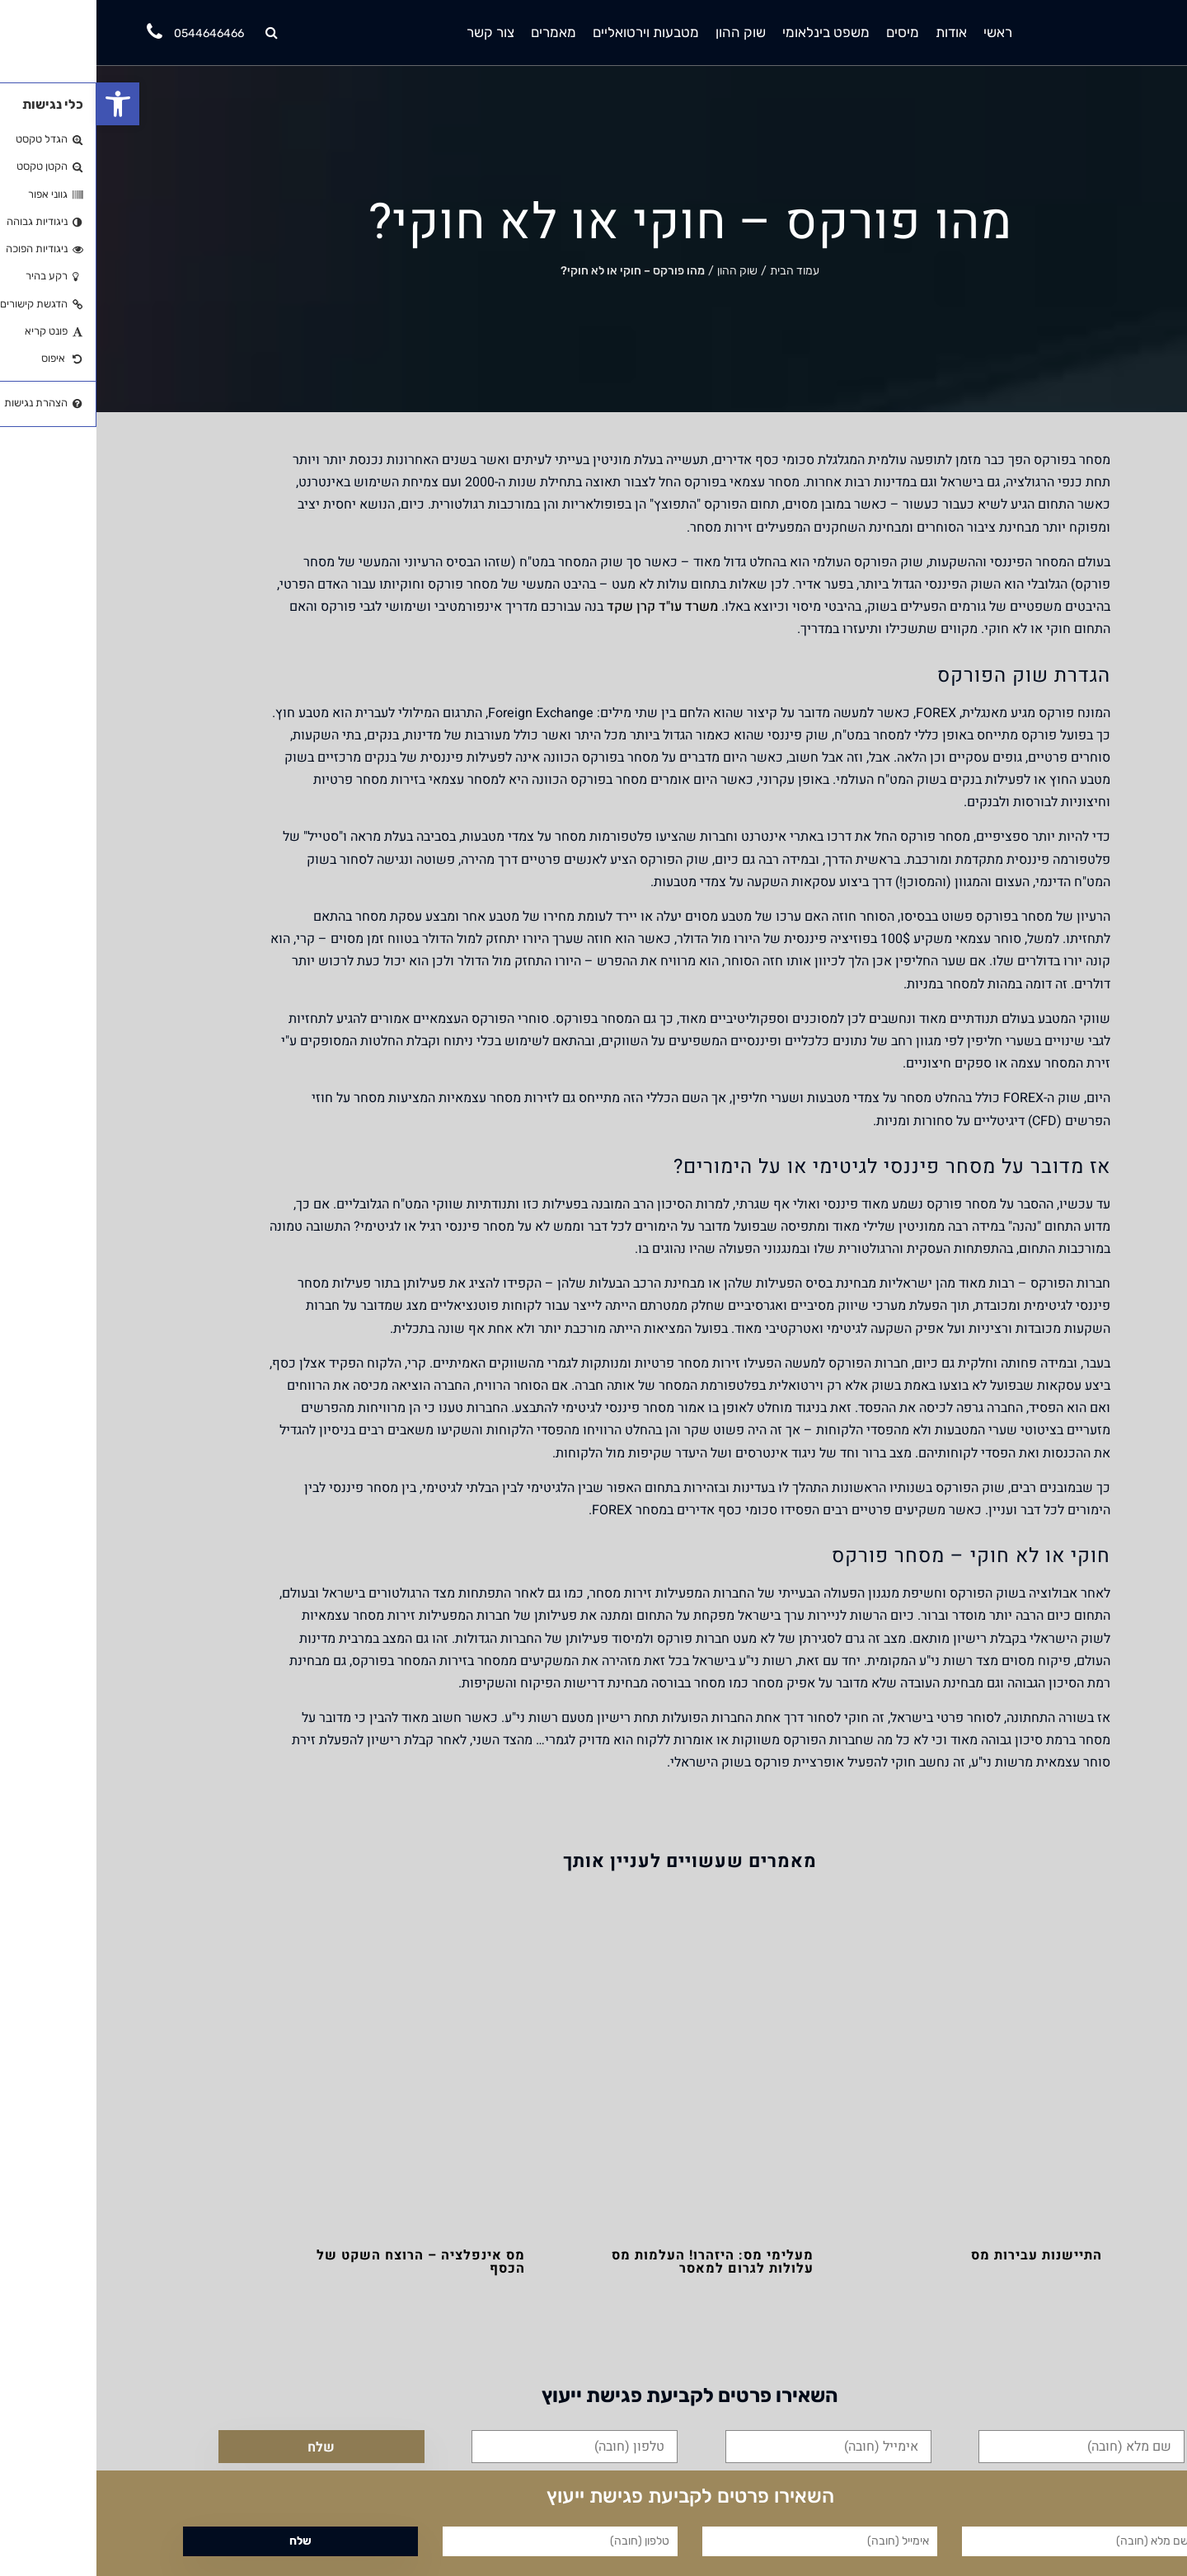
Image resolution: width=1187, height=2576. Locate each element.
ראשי (901, 32)
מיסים (806, 32)
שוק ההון (644, 32)
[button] (21, 103)
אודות (854, 32)
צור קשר (394, 32)
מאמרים (457, 32)
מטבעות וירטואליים (549, 32)
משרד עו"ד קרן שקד (566, 607)
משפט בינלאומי (729, 32)
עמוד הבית (698, 271)
